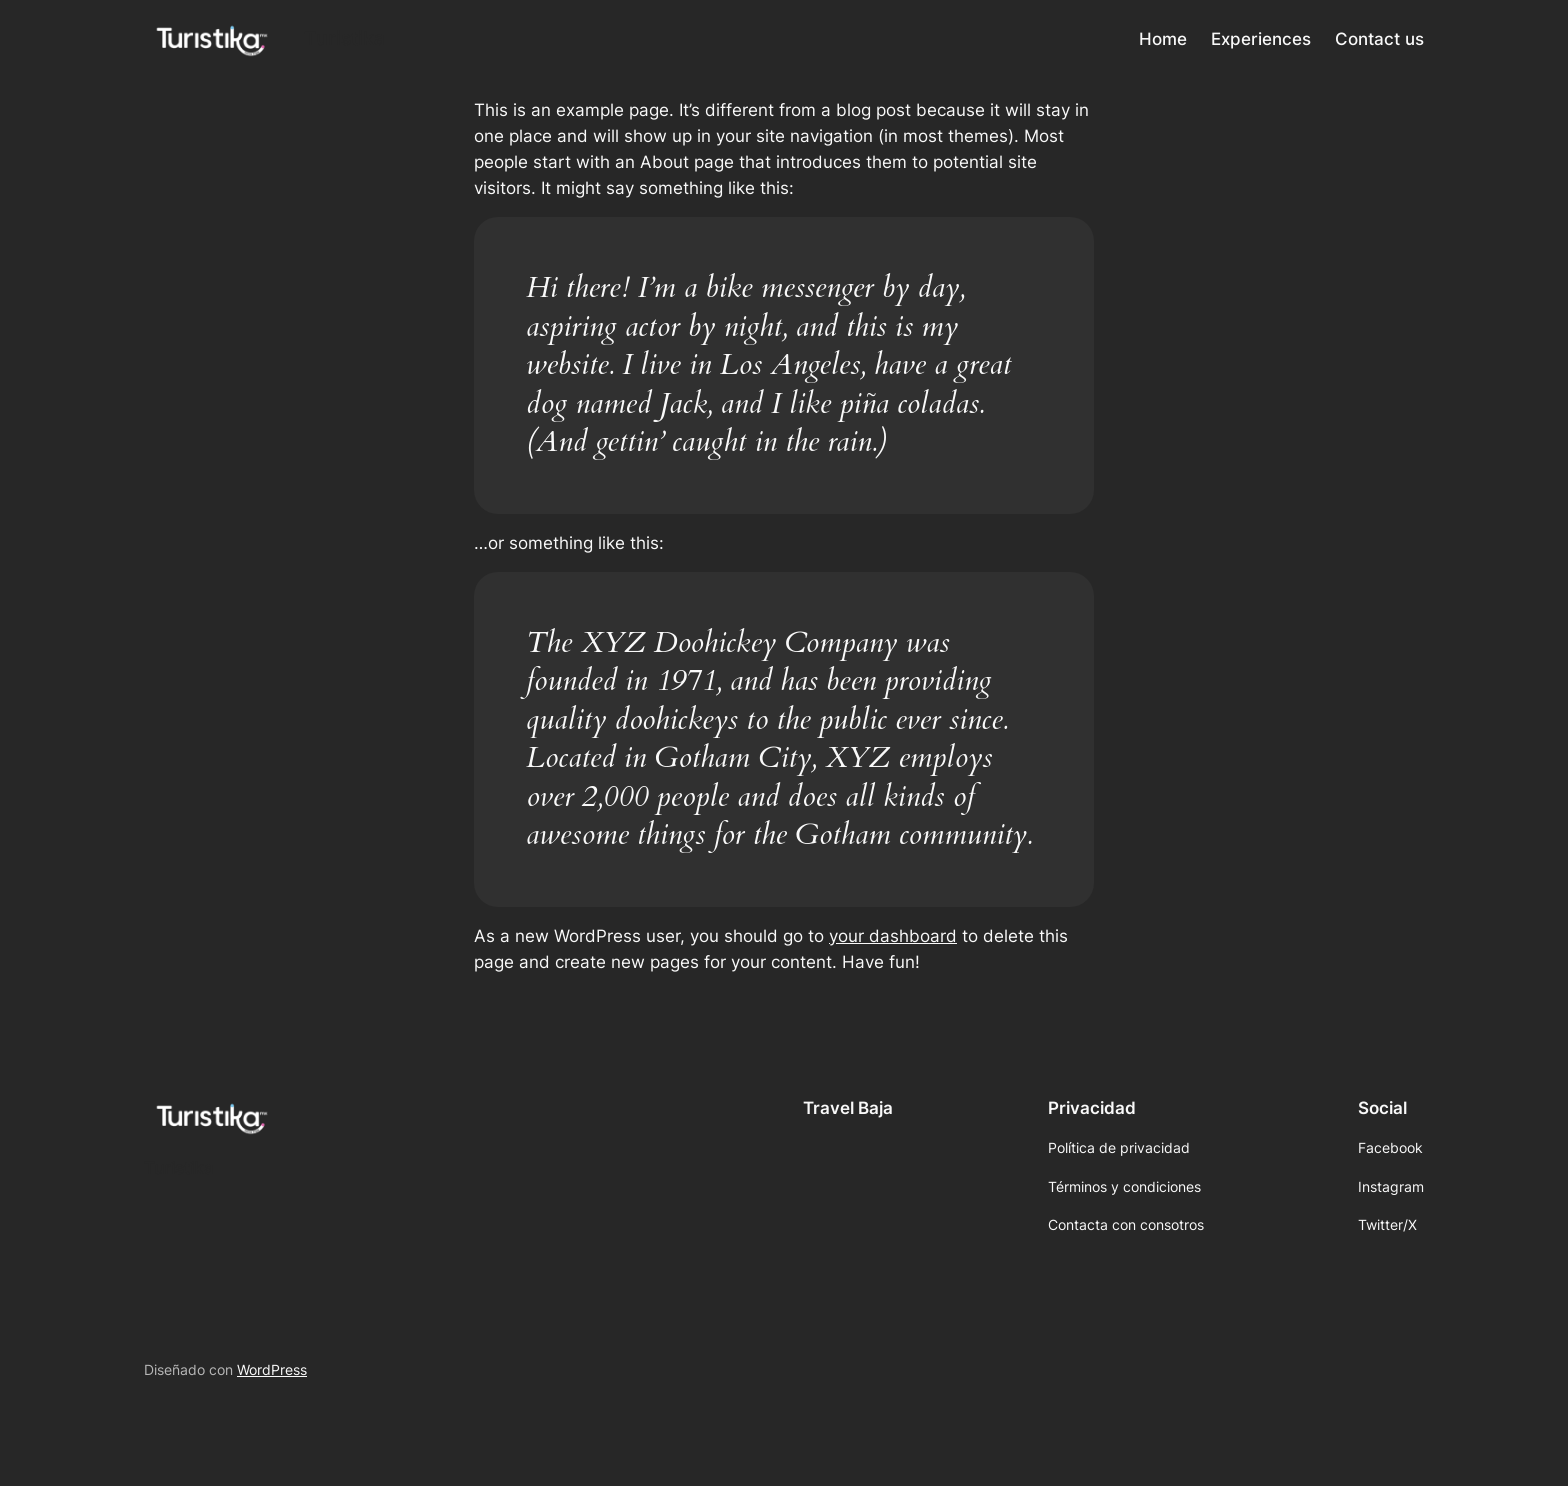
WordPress (272, 1369)
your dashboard (893, 936)
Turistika (344, 38)
